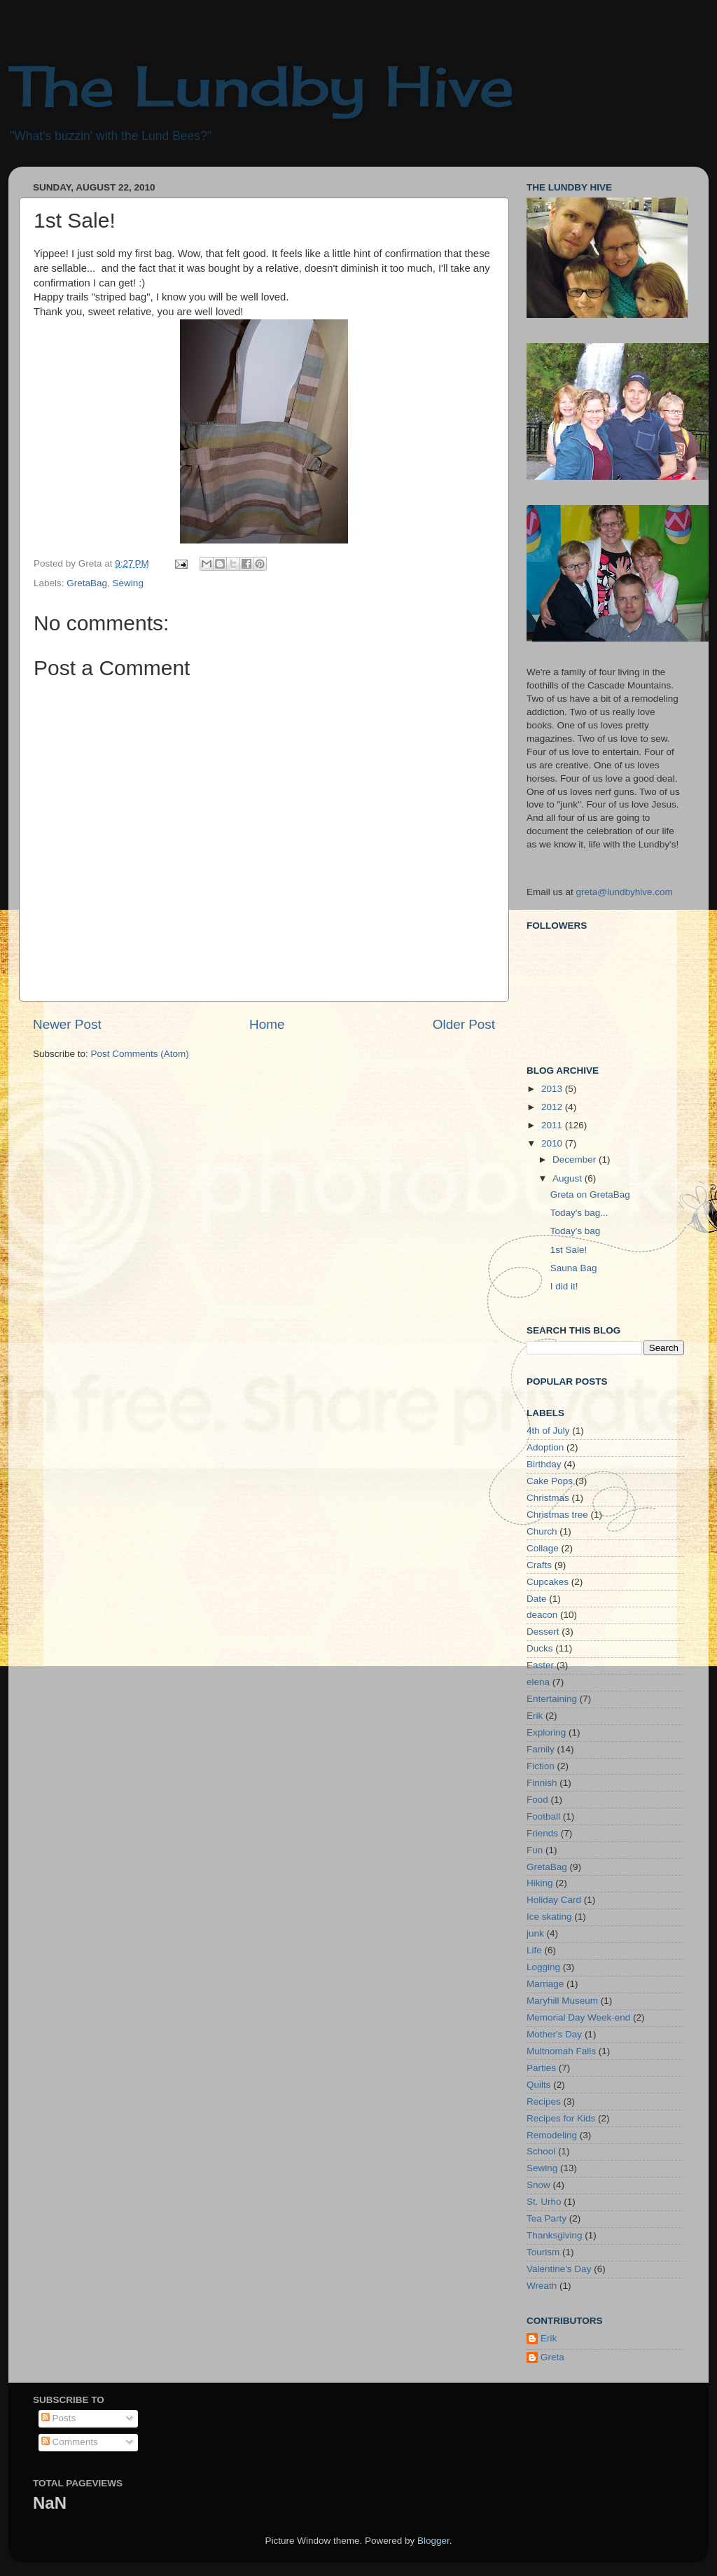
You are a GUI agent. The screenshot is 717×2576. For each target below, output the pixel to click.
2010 (553, 1143)
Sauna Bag (573, 1268)
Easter (540, 1665)
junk (535, 1933)
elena (538, 1682)
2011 (553, 1125)
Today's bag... (579, 1212)
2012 (553, 1107)
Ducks (540, 1648)
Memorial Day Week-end (578, 2017)
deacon (542, 1614)
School (541, 2151)
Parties (541, 2068)
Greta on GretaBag (590, 1194)
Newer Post (67, 1024)
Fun (535, 1850)
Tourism (543, 2252)
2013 (553, 1088)
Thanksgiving (555, 2235)
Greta (552, 2357)
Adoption (545, 1447)
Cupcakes (548, 1582)
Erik (535, 1715)
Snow (538, 2185)
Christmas (548, 1498)
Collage (543, 1548)
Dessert (543, 1631)
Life (534, 1950)
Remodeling (552, 2135)
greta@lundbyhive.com (624, 892)
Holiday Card (554, 1900)
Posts (58, 2418)
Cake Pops (550, 1481)
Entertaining (552, 1699)
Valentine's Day (559, 2269)
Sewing (128, 583)
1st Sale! (568, 1250)
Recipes (544, 2101)
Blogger (433, 2540)
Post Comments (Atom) (140, 1053)
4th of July (548, 1430)
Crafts (539, 1565)
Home (266, 1024)
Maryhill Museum (562, 2000)
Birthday (544, 1464)
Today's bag (575, 1231)
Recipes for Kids (561, 2118)
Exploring (546, 1732)
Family (541, 1749)
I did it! (564, 1286)
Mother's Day (554, 2034)
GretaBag (87, 583)
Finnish (542, 1783)
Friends (542, 1833)
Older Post (464, 1024)
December (575, 1159)
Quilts (539, 2084)
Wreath (542, 2285)
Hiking (540, 1883)
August (568, 1178)
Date (537, 1598)
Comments (69, 2442)
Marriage (545, 1984)
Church (542, 1531)
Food (537, 1799)
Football (543, 1816)
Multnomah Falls (561, 2051)
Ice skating (549, 1916)
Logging (543, 1967)
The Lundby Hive (261, 85)
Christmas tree (557, 1514)
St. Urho (544, 2201)
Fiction (541, 1766)
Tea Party (546, 2218)
